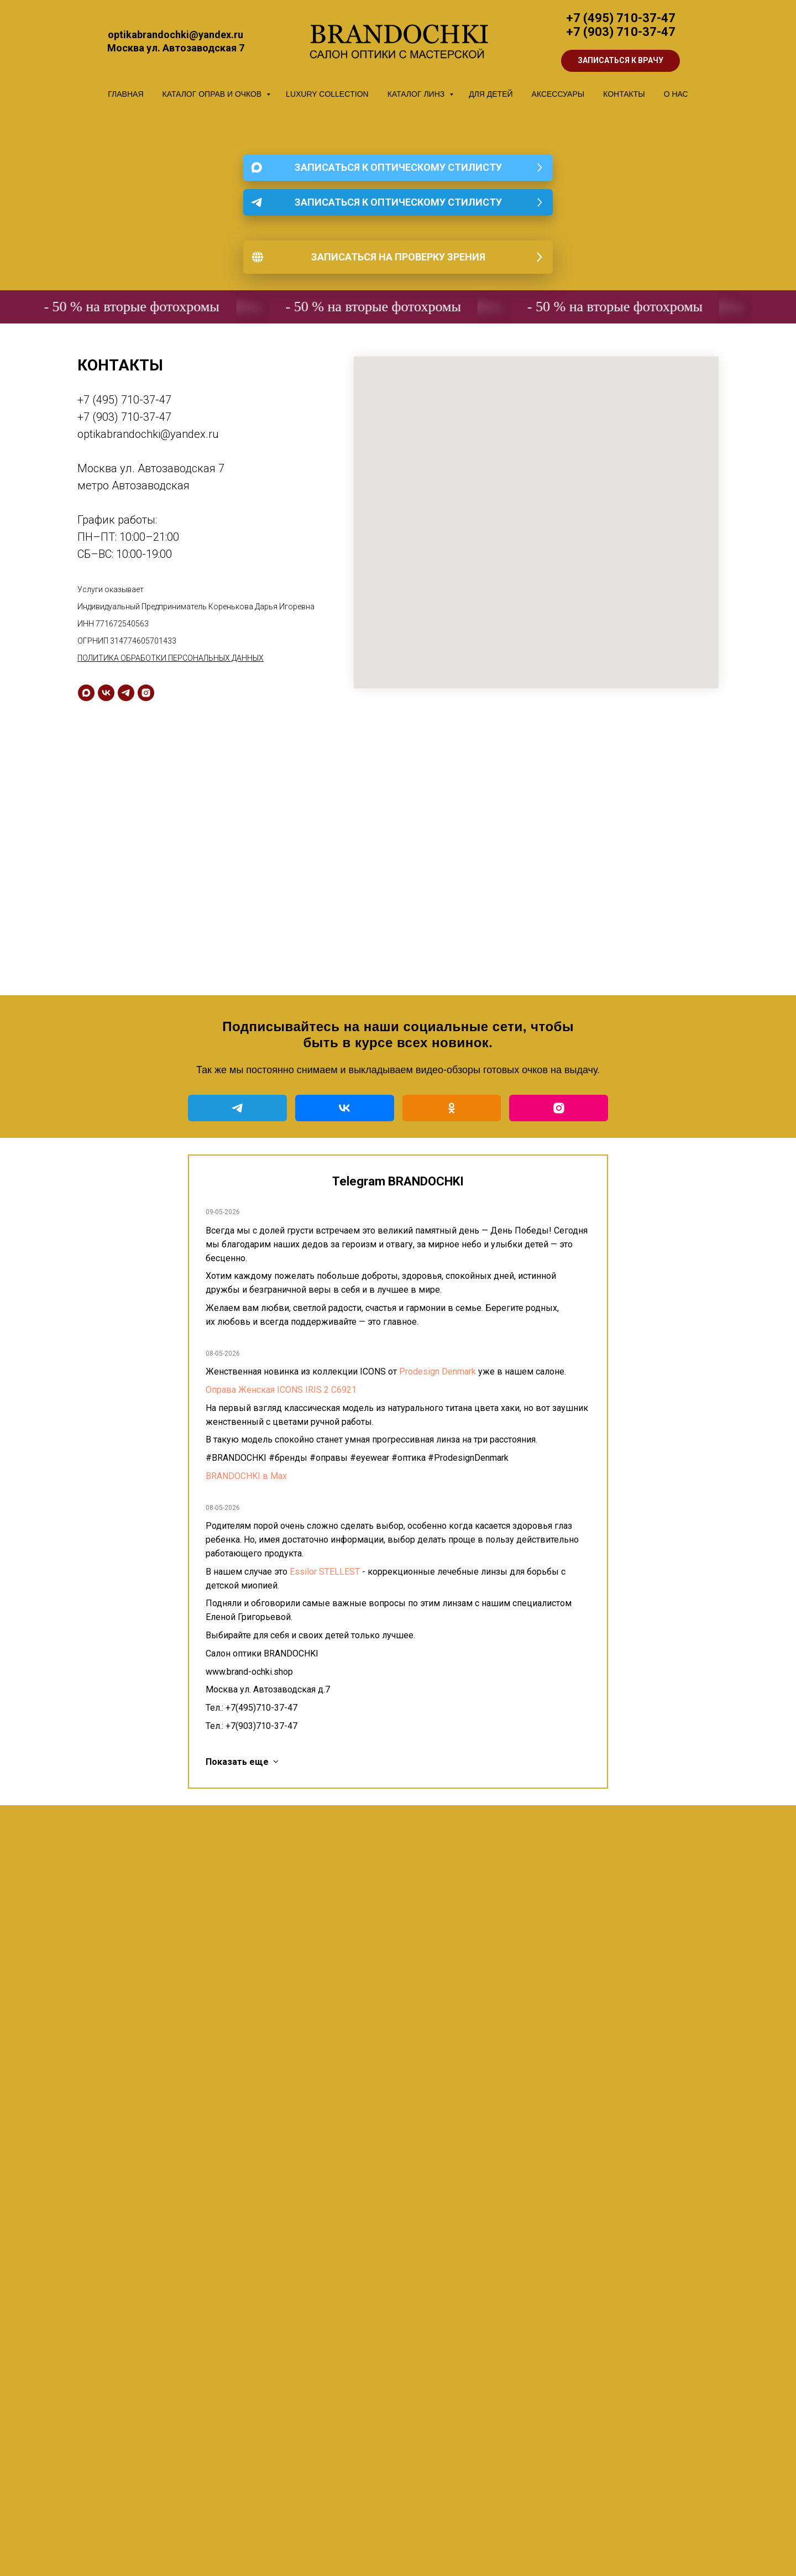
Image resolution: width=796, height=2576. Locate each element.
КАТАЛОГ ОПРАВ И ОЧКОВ (213, 94)
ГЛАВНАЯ (125, 94)
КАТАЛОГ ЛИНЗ (417, 94)
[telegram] (126, 693)
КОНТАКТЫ (624, 94)
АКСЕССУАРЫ (558, 94)
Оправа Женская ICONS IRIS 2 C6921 (281, 1389)
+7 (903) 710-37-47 (620, 32)
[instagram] (146, 693)
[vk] (106, 693)
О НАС (676, 94)
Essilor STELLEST (325, 1571)
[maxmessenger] (86, 693)
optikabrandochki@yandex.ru (148, 434)
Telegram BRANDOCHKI (398, 1181)
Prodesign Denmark (437, 1371)
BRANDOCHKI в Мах (246, 1476)
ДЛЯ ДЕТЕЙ (490, 94)
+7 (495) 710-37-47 (620, 18)
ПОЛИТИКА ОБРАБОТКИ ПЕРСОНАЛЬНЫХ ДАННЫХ (170, 658)
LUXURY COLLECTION (327, 94)
